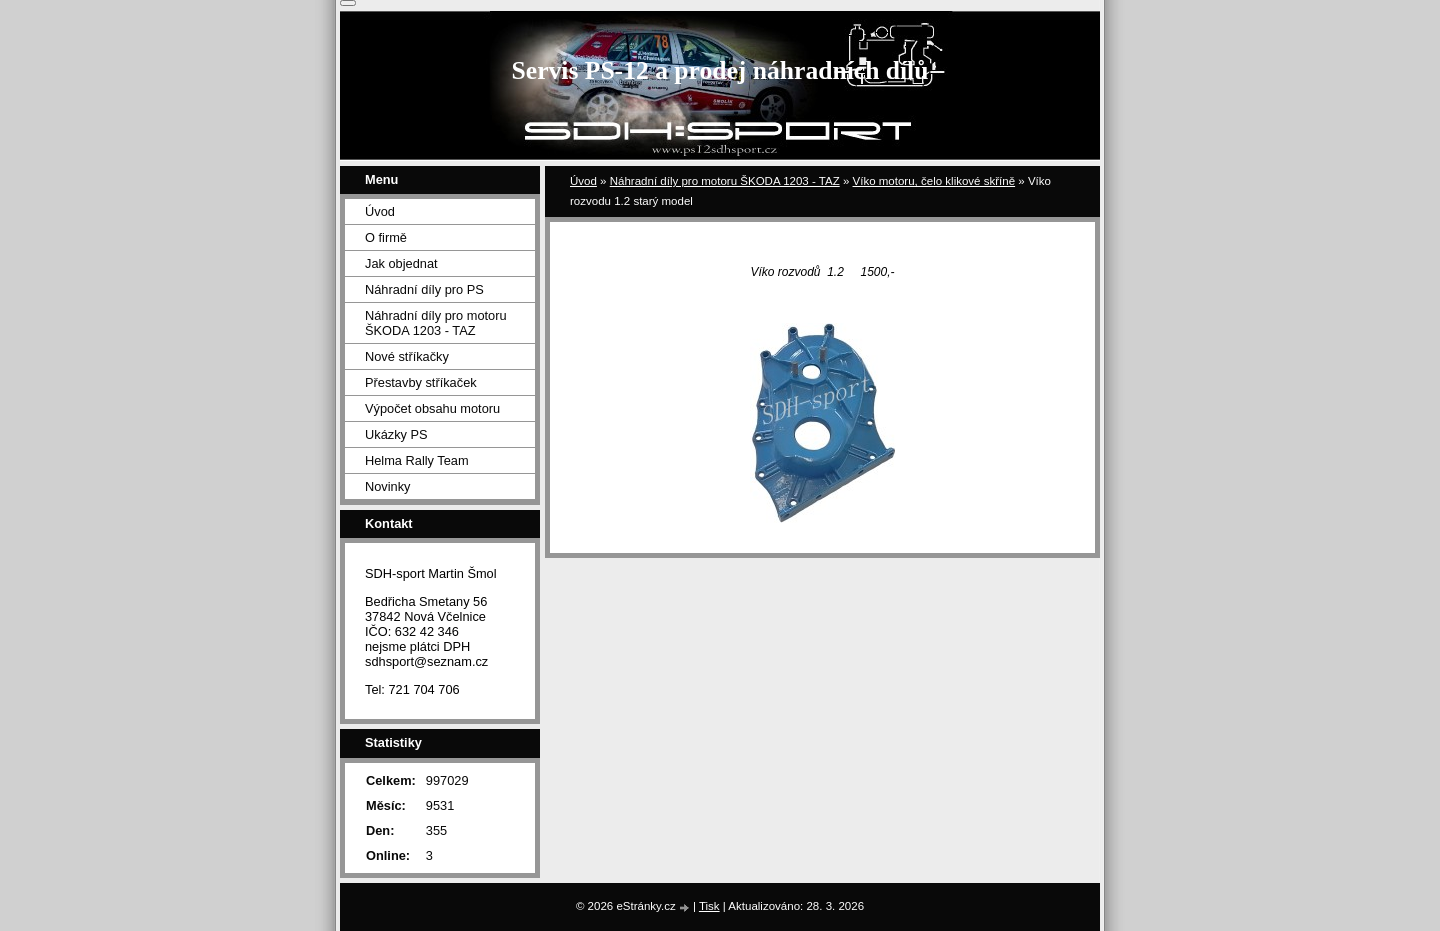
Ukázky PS (396, 434)
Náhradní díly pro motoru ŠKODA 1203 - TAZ (725, 181)
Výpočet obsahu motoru (432, 408)
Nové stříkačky (407, 356)
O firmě (386, 237)
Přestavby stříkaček (421, 382)
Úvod (583, 181)
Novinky (388, 486)
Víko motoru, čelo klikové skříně (934, 181)
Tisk (709, 906)
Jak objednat (401, 263)
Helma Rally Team (417, 460)
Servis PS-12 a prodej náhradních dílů (720, 70)
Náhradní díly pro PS (424, 289)
